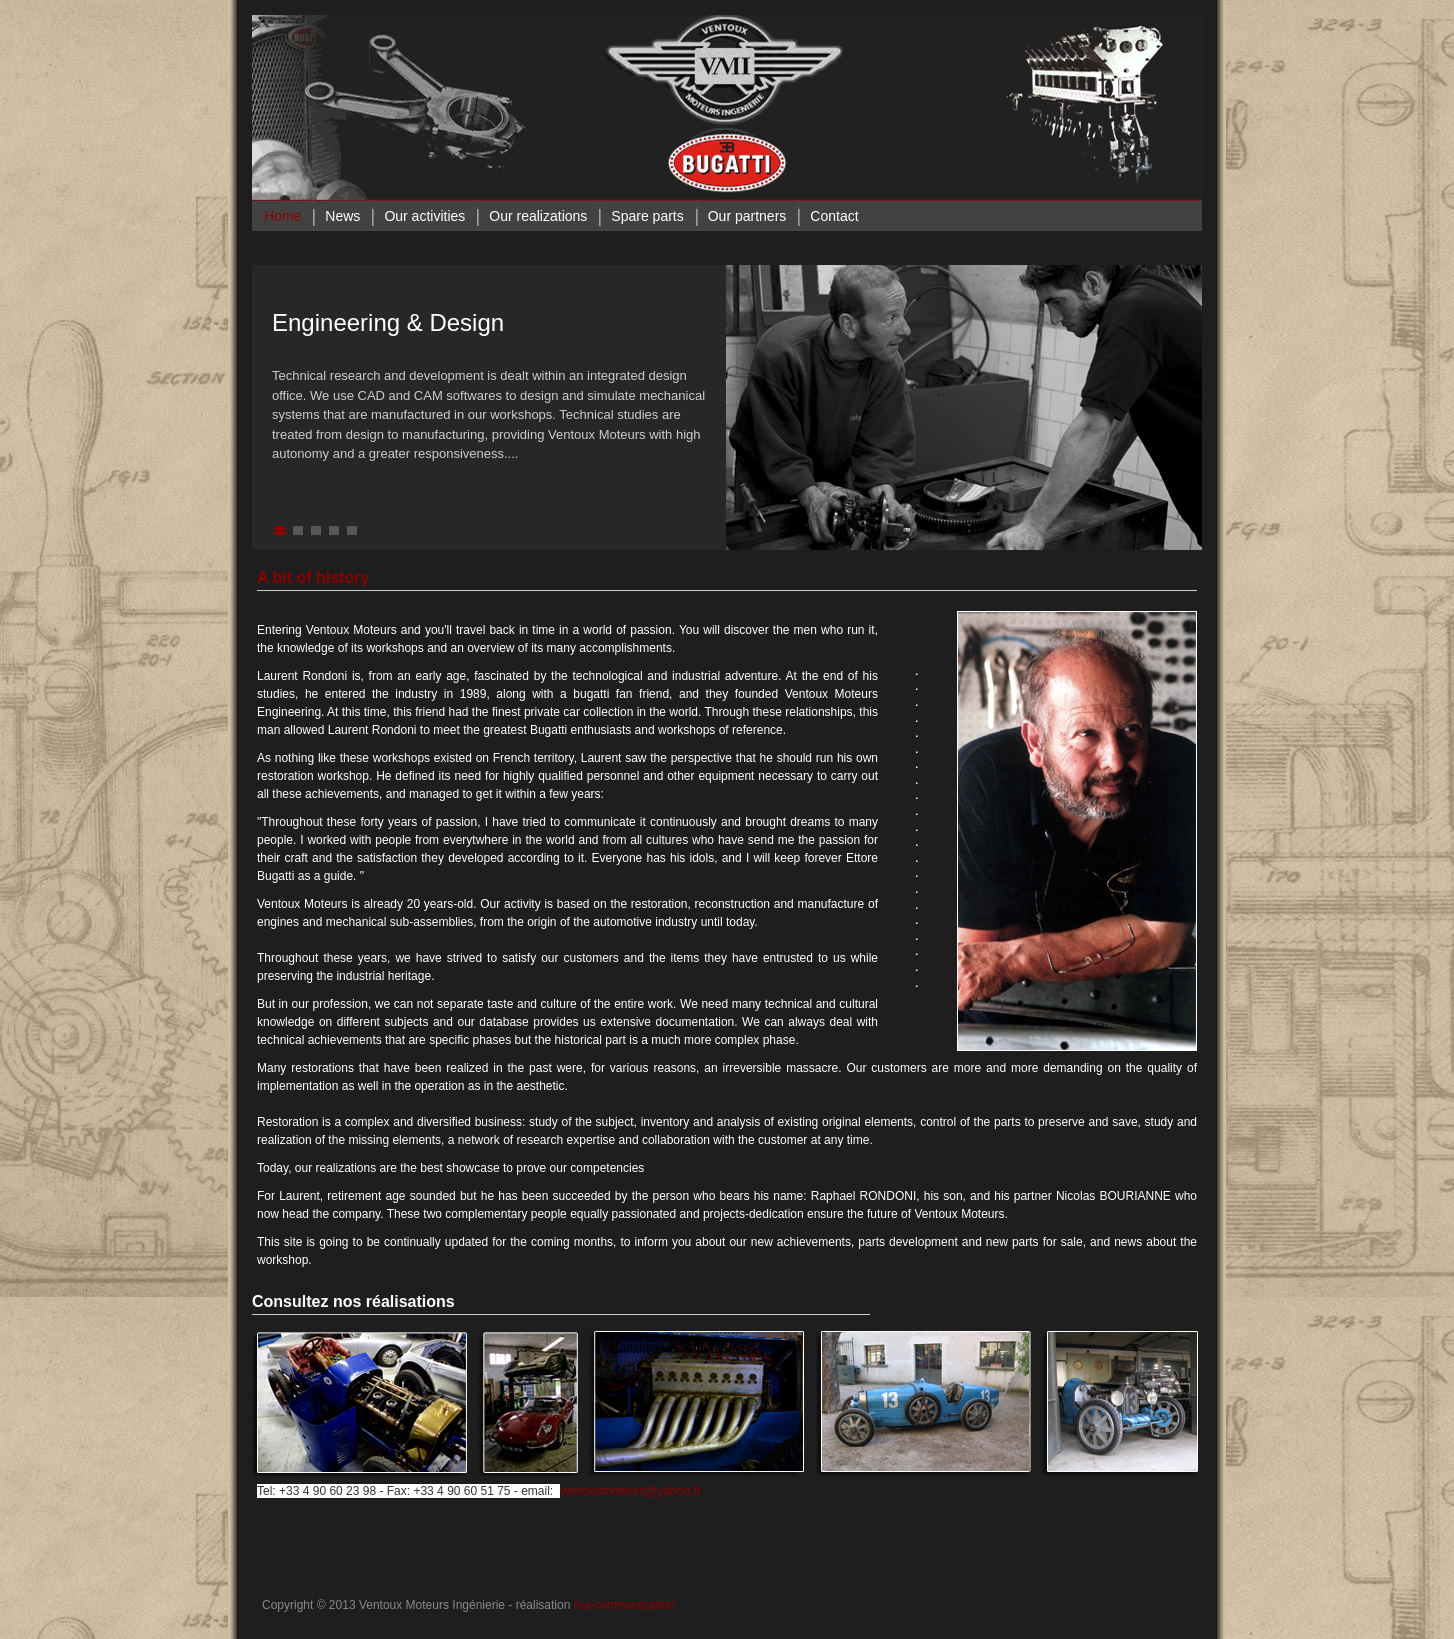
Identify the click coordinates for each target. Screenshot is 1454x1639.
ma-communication (624, 1605)
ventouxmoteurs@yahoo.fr (630, 1491)
